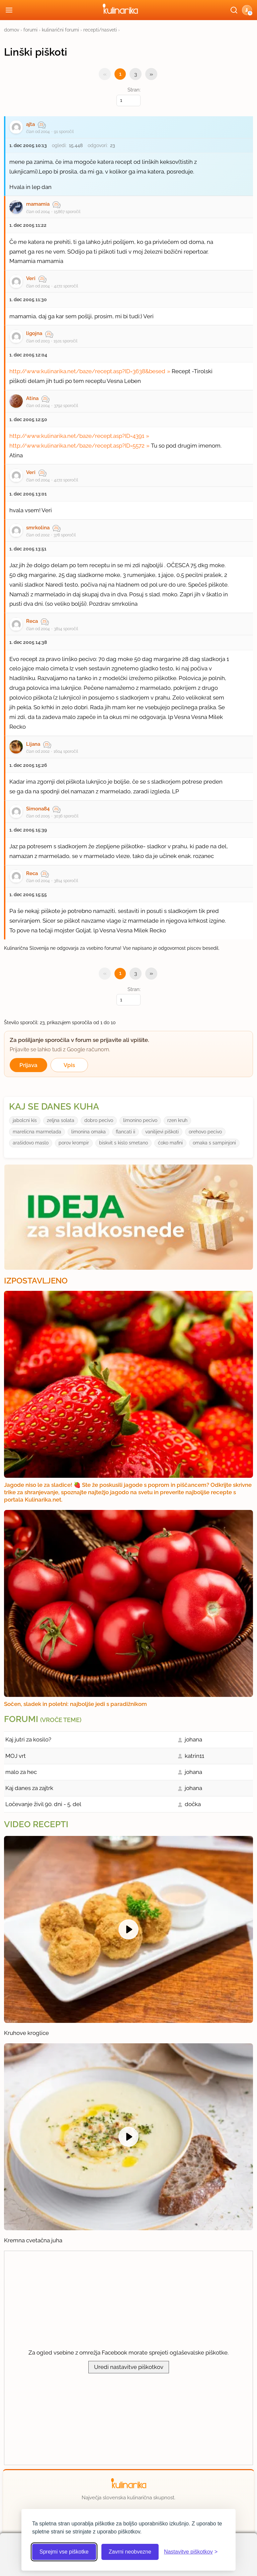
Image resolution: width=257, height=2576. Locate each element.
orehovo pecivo (205, 1131)
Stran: (128, 96)
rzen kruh (177, 1120)
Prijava (28, 1065)
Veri (30, 278)
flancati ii (125, 1131)
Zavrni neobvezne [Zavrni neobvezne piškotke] (130, 2552)
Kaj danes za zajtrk (29, 1788)
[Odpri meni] (9, 10)
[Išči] (234, 10)
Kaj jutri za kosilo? (28, 1739)
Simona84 (38, 809)
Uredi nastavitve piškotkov (128, 2367)
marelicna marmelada (37, 1131)
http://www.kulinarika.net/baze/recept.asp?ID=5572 (77, 445)
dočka (193, 1804)
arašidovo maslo (31, 1142)
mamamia (38, 204)
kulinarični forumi (60, 29)
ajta (30, 124)
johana (193, 1739)
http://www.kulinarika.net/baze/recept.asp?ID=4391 (76, 436)
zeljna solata (60, 1120)
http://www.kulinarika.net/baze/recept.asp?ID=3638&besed (87, 371)
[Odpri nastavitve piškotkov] (191, 2552)
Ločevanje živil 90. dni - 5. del (43, 1804)
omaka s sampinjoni (214, 1142)
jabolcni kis (25, 1120)
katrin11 (194, 1756)
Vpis (69, 1065)
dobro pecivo (98, 1120)
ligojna (34, 333)
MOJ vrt (15, 1756)
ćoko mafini (170, 1142)
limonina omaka (88, 1131)
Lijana (33, 744)
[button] (247, 10)
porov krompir (74, 1142)
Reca (32, 621)
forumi (30, 29)
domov (11, 29)
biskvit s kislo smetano (123, 1142)
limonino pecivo (140, 1120)
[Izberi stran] (128, 100)
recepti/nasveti (100, 29)
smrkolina (38, 528)
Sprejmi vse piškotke (64, 2552)
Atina (32, 398)
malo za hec (21, 1772)
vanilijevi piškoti (162, 1131)
